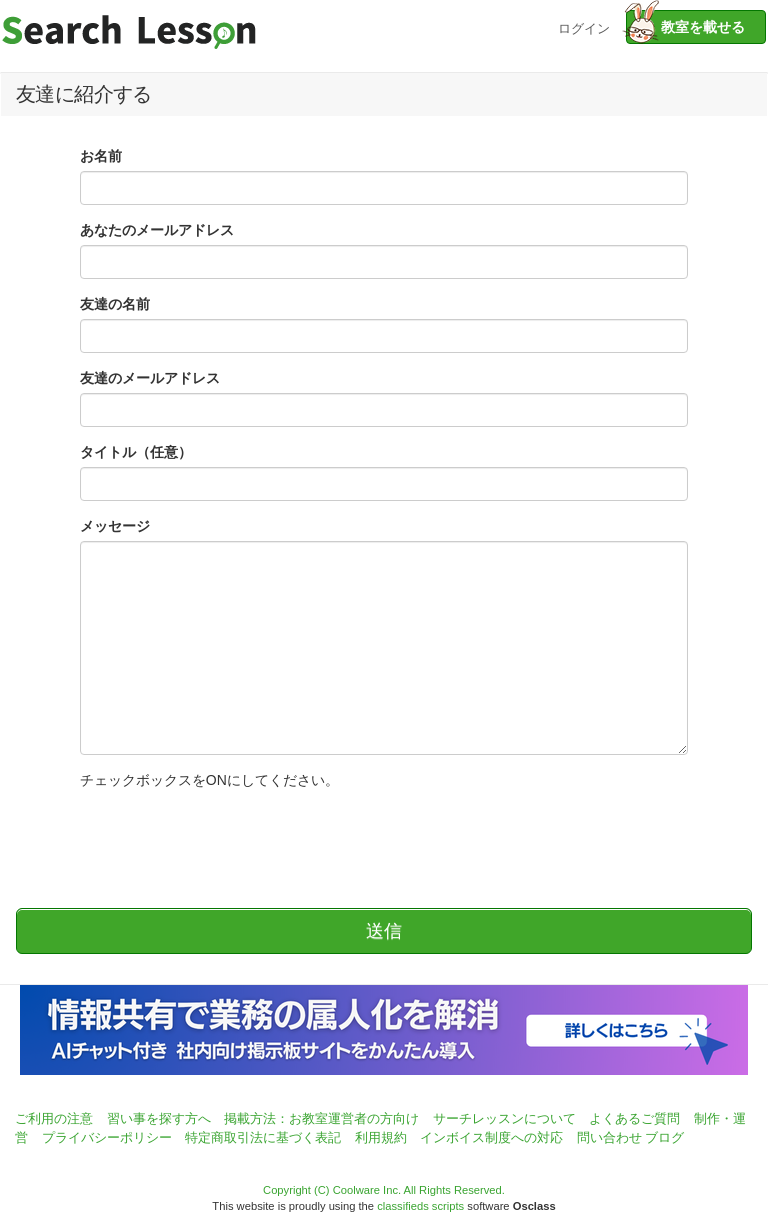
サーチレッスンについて (504, 1118)
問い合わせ (609, 1137)
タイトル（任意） (136, 452)
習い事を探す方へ (159, 1118)
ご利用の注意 (54, 1118)
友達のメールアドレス (150, 378)
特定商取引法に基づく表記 (263, 1137)
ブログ (664, 1137)
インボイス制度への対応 (491, 1137)
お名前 (101, 156)
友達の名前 (115, 304)
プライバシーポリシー (107, 1137)
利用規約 (381, 1137)
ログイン (584, 26)
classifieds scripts (420, 1206)
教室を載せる (685, 27)
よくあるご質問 (634, 1118)
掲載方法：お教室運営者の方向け (321, 1118)
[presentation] (232, 839)
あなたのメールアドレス (157, 230)
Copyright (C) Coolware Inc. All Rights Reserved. (384, 1190)
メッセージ (115, 526)
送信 (384, 931)
